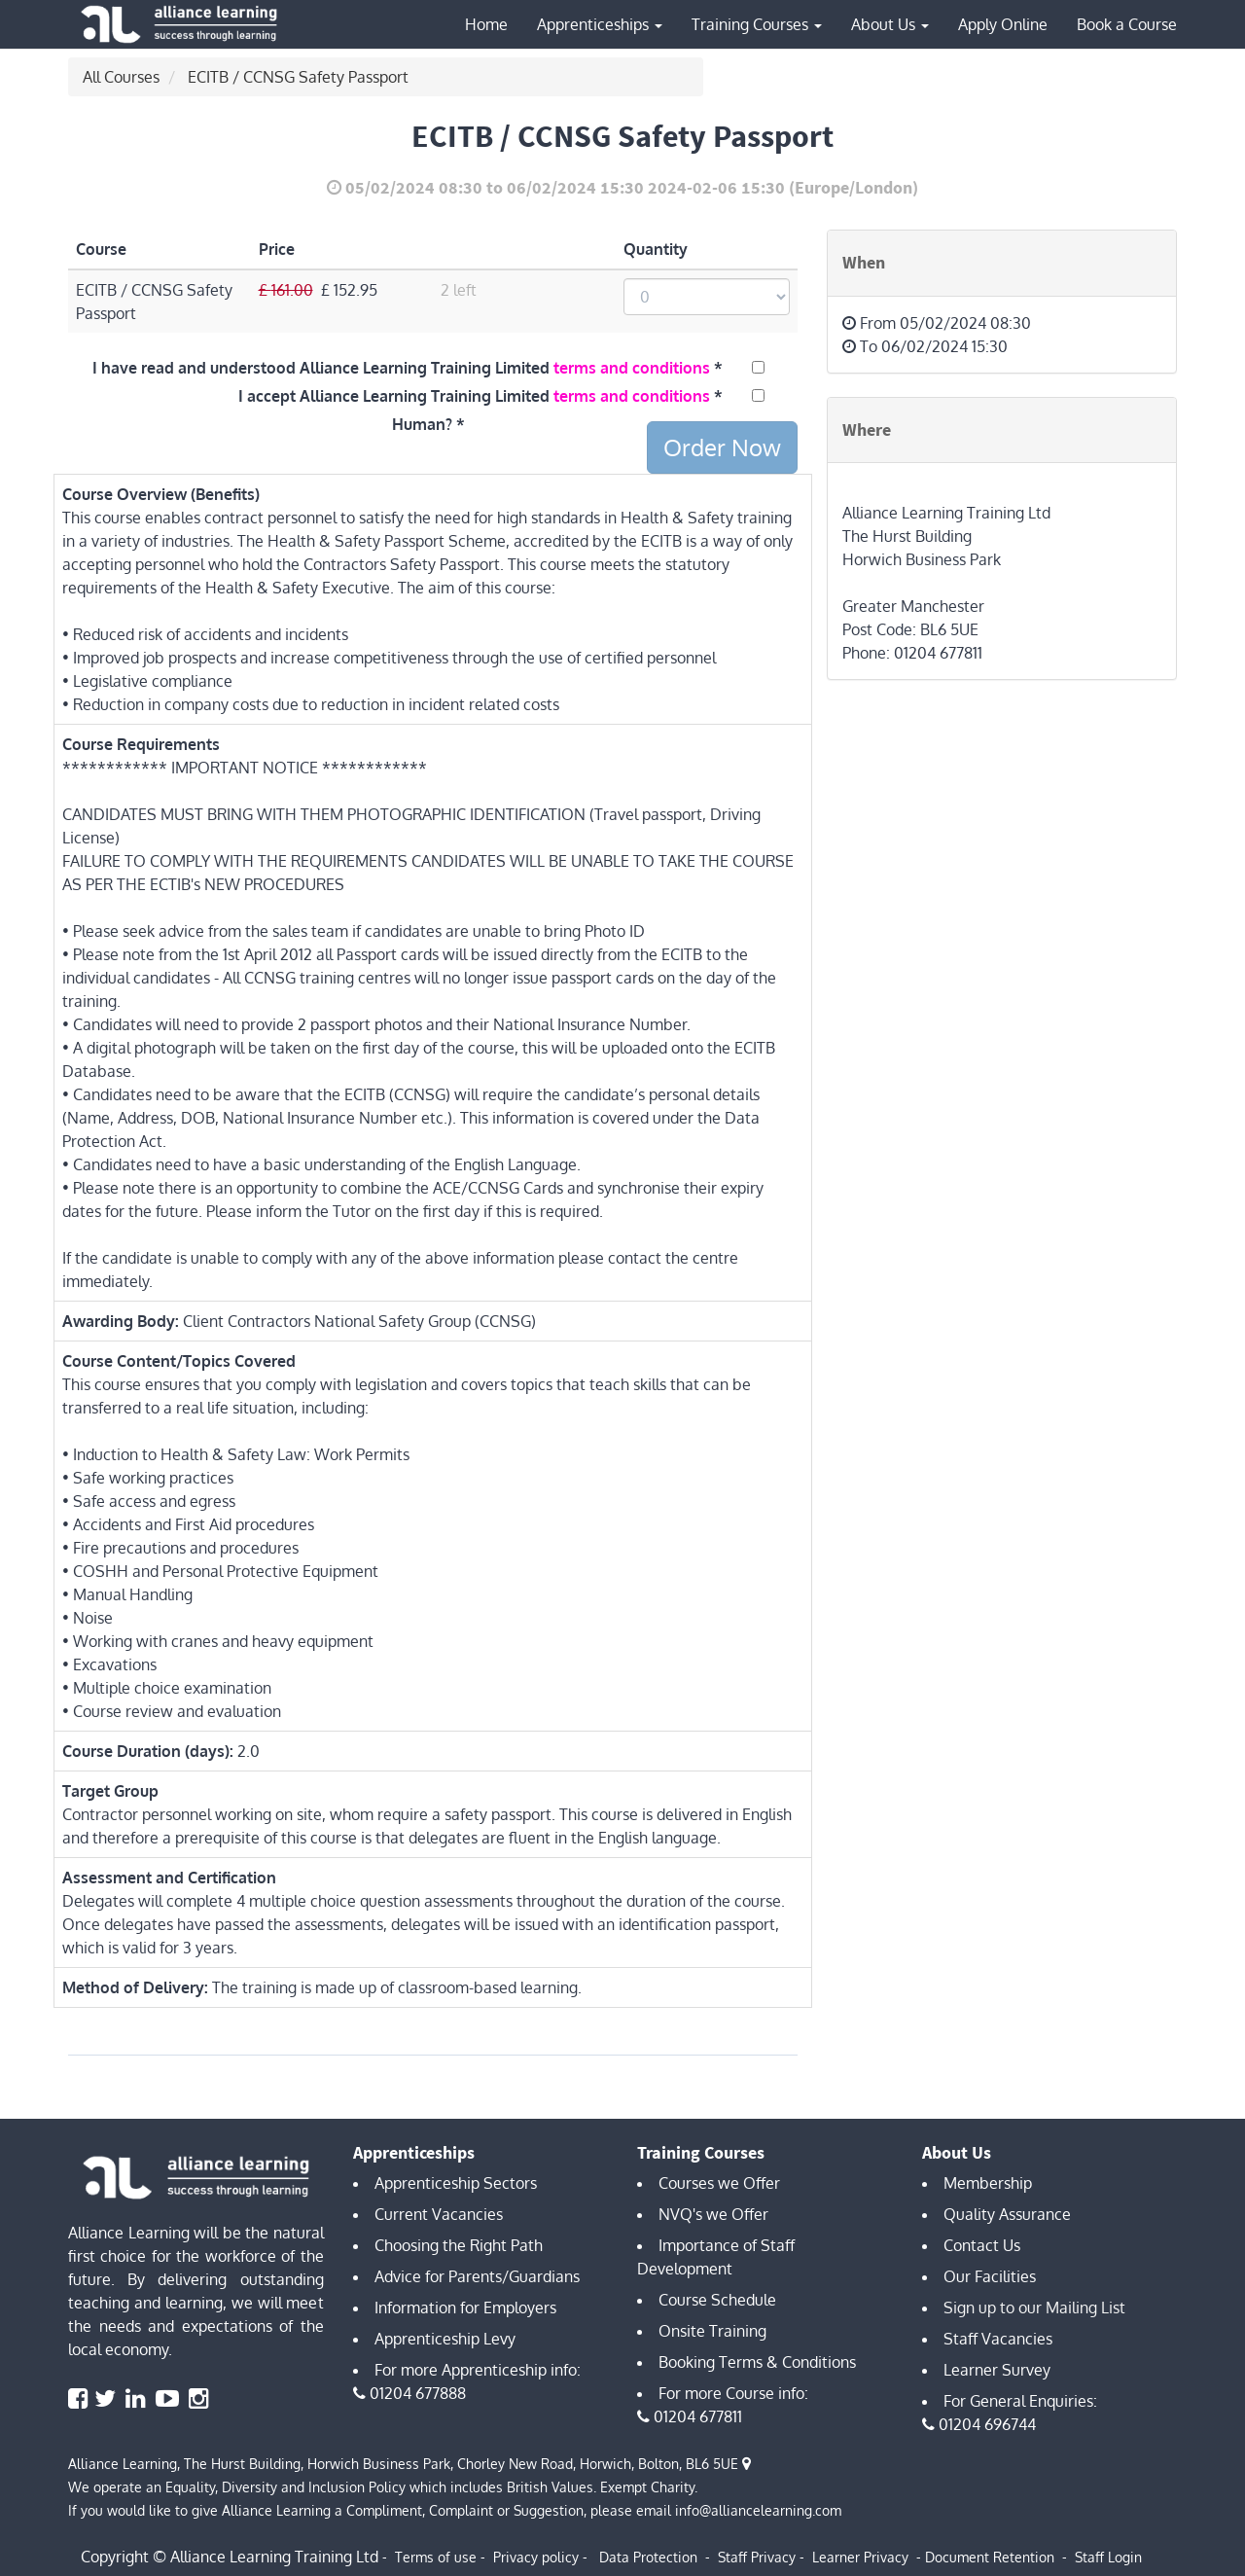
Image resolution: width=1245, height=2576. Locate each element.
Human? (422, 424)
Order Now (722, 447)
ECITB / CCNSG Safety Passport (298, 77)
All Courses (121, 77)
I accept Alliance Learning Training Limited (474, 396)
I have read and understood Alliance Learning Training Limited (401, 367)
